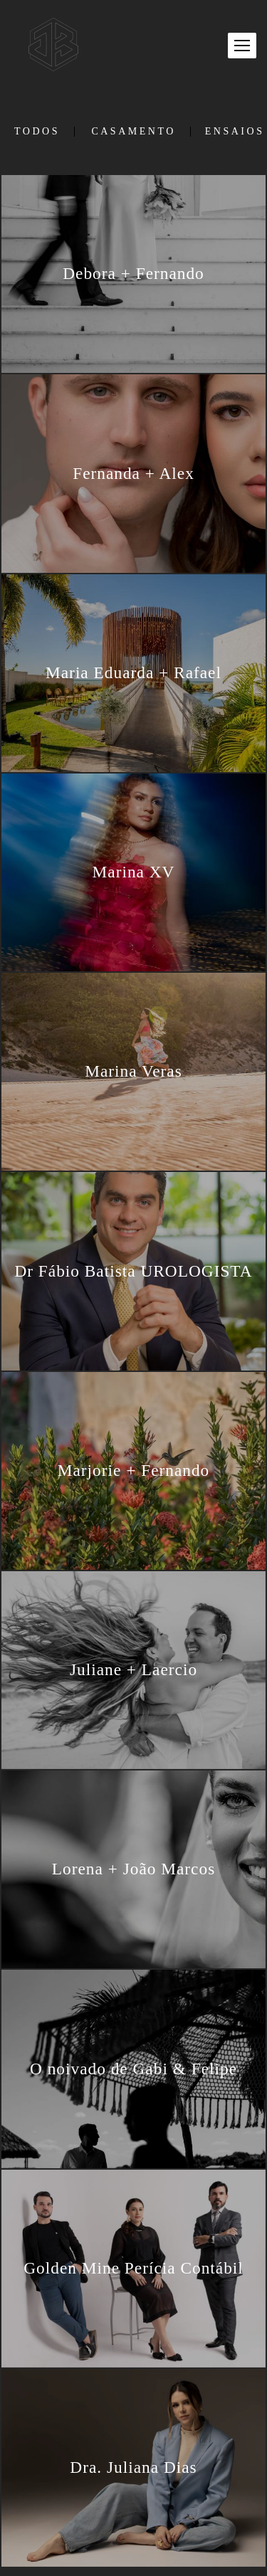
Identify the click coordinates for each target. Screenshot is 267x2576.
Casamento (133, 132)
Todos (37, 132)
